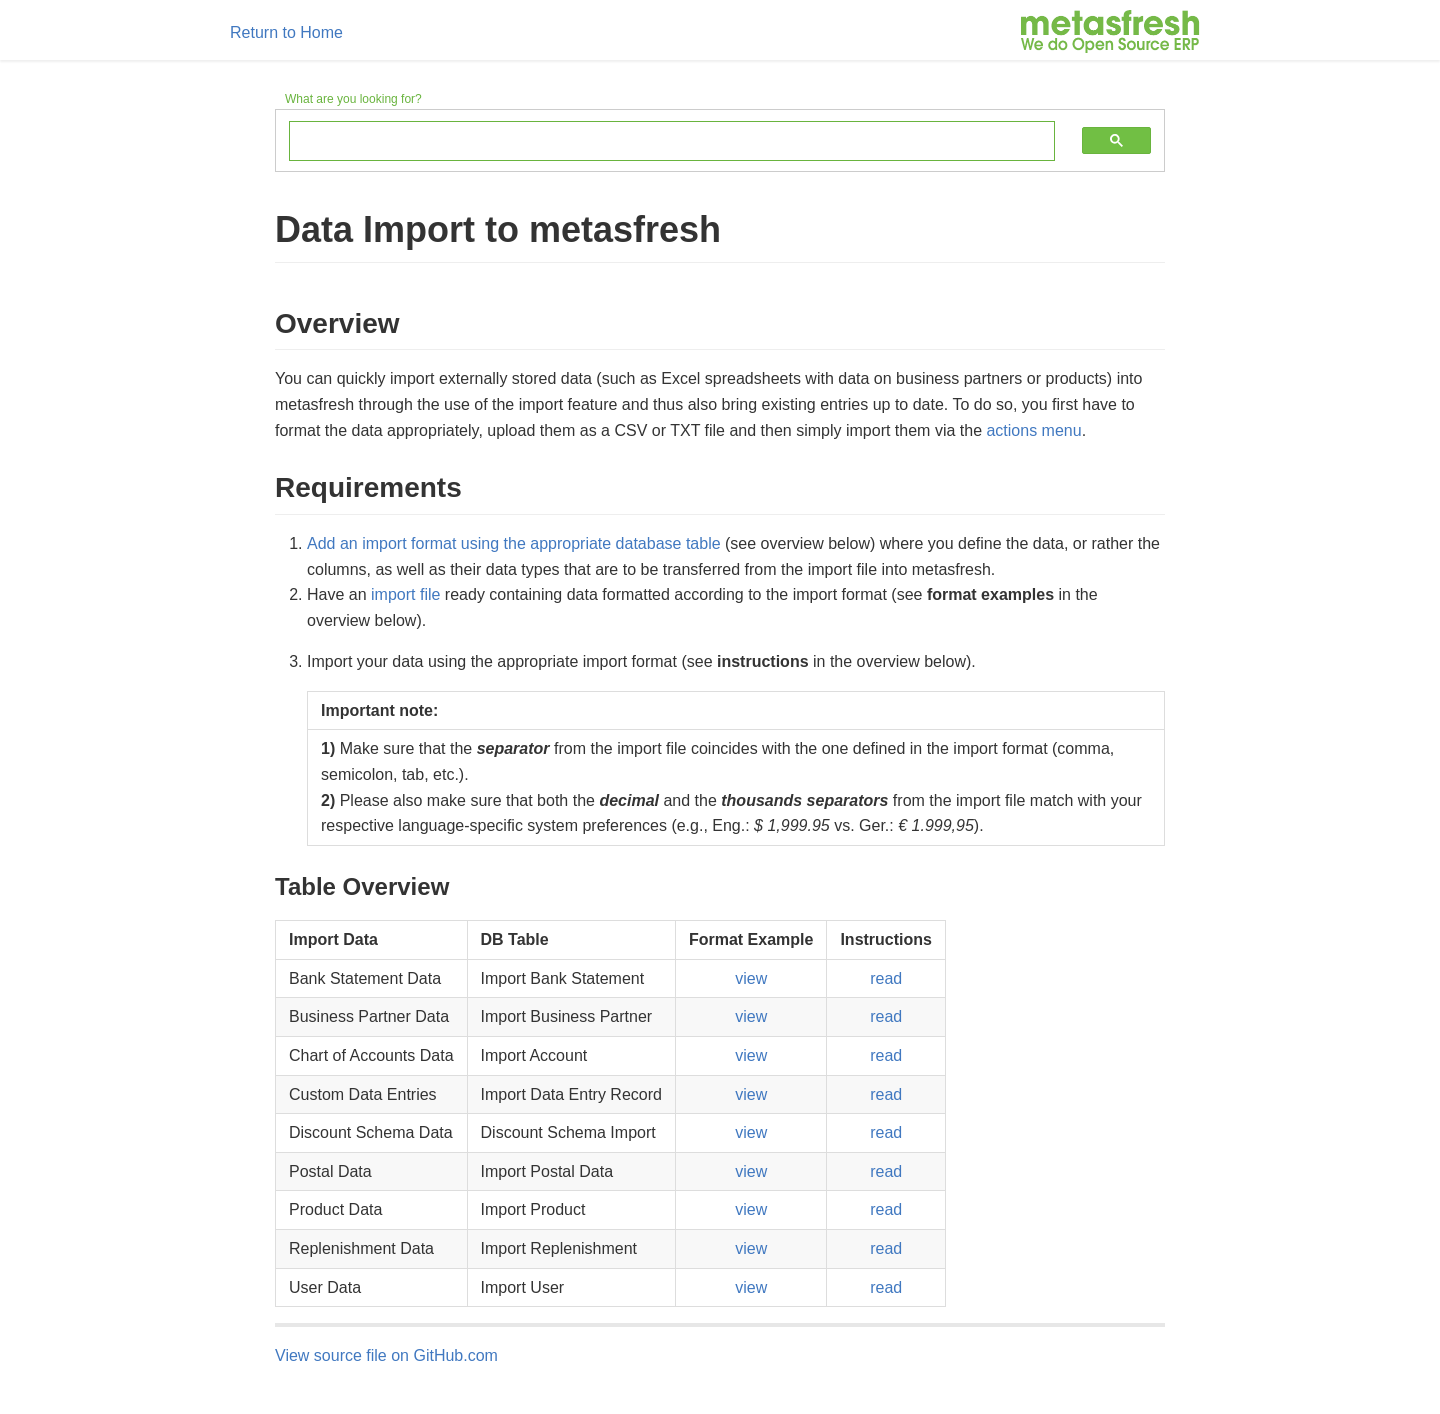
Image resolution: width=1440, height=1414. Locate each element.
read (886, 978)
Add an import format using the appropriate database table (514, 543)
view (751, 978)
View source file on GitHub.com (386, 1355)
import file (405, 594)
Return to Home (286, 32)
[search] (657, 142)
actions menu (1033, 430)
